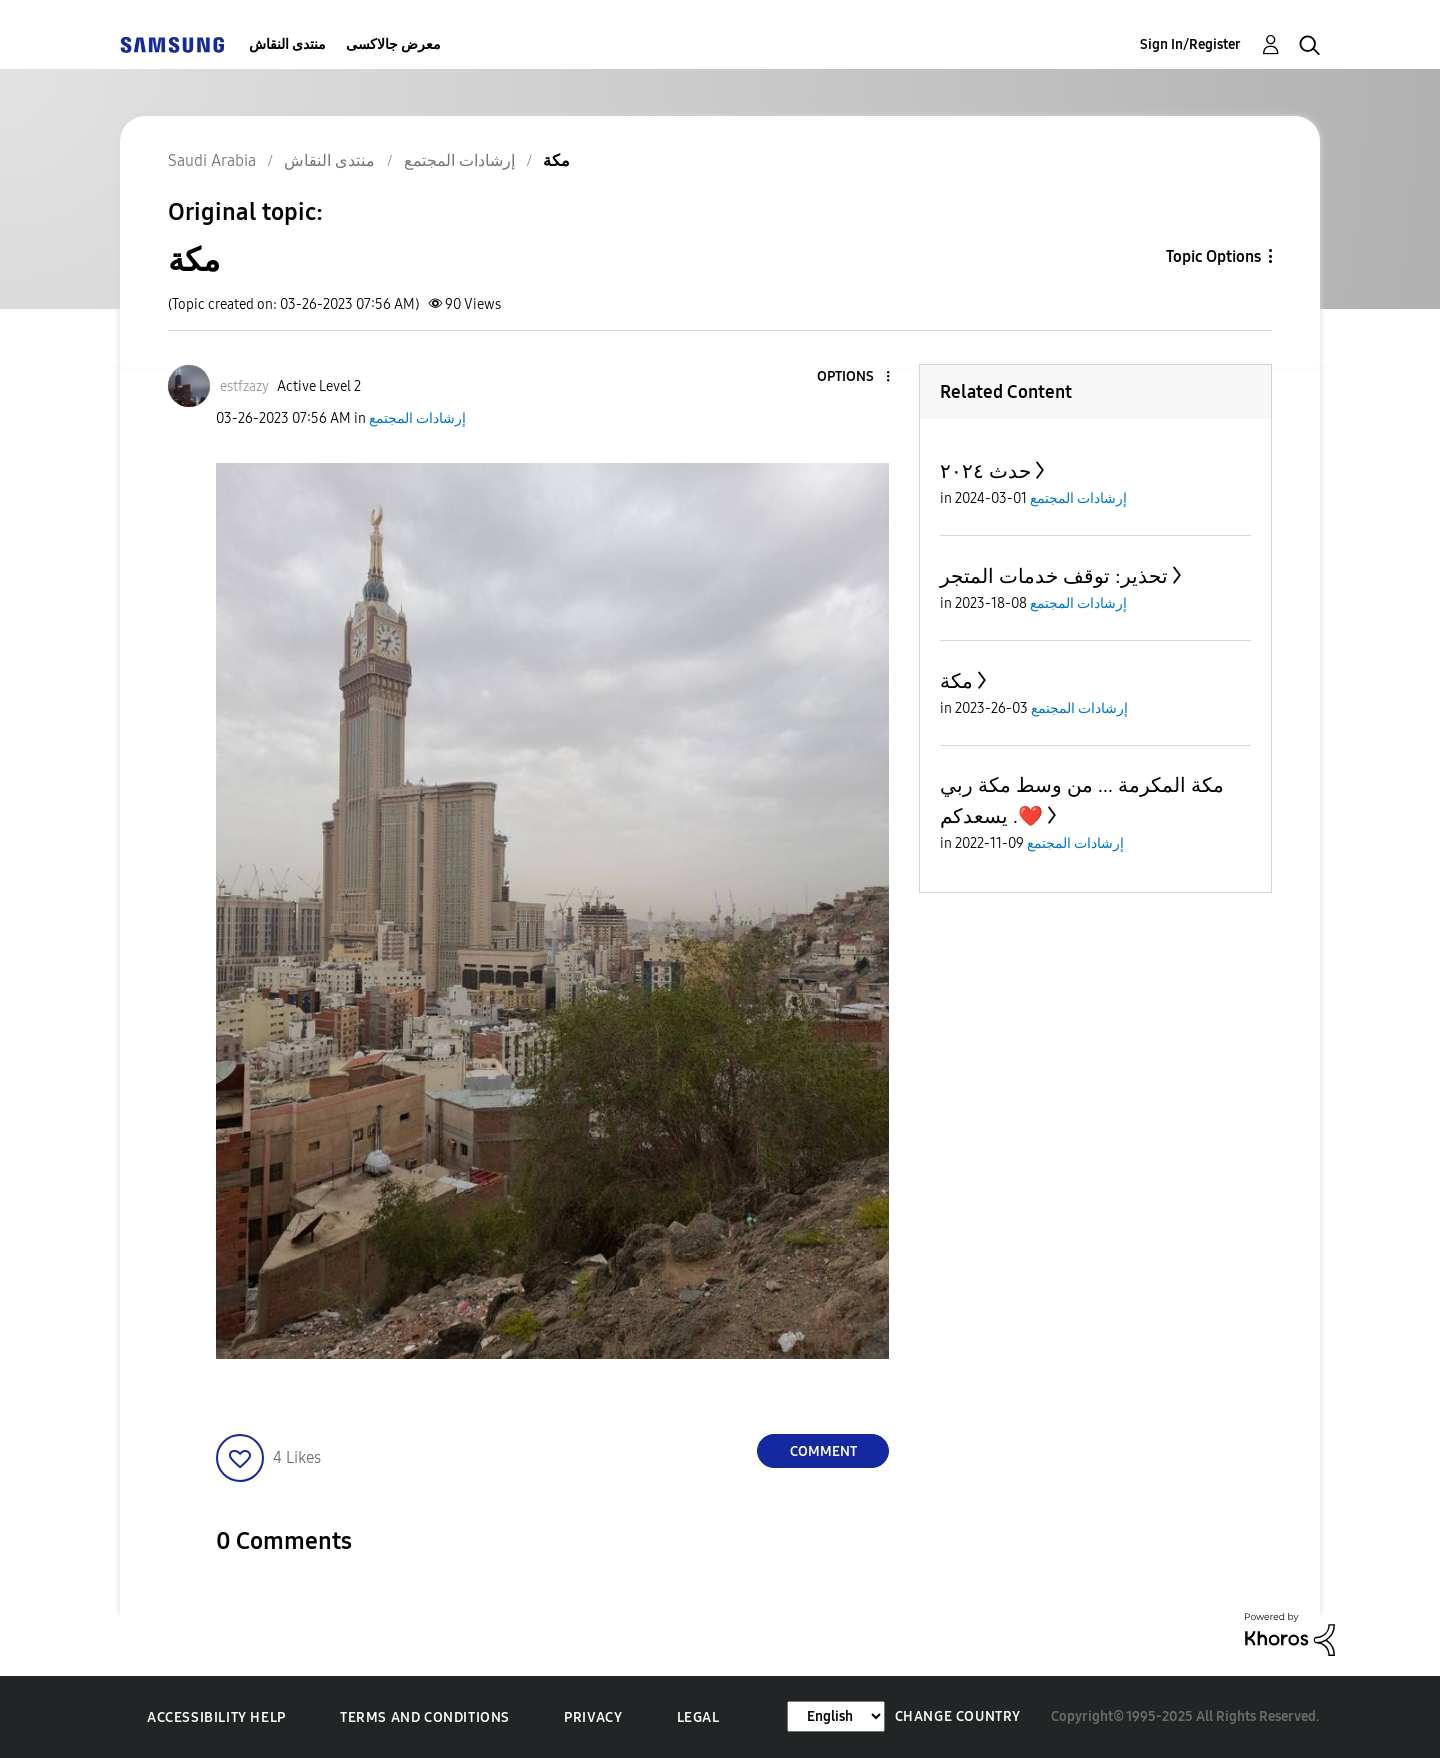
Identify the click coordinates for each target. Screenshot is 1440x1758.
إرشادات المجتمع (417, 418)
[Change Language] (836, 1716)
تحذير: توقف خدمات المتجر (1054, 576)
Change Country (958, 1716)
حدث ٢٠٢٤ (985, 471)
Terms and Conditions (425, 1717)
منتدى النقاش (287, 44)
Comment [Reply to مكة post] (823, 1451)
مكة (956, 681)
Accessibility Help (216, 1717)
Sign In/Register (1190, 44)
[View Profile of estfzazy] (244, 386)
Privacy (593, 1717)
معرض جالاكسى (393, 44)
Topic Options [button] (1213, 256)
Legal (698, 1717)
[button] (855, 377)
